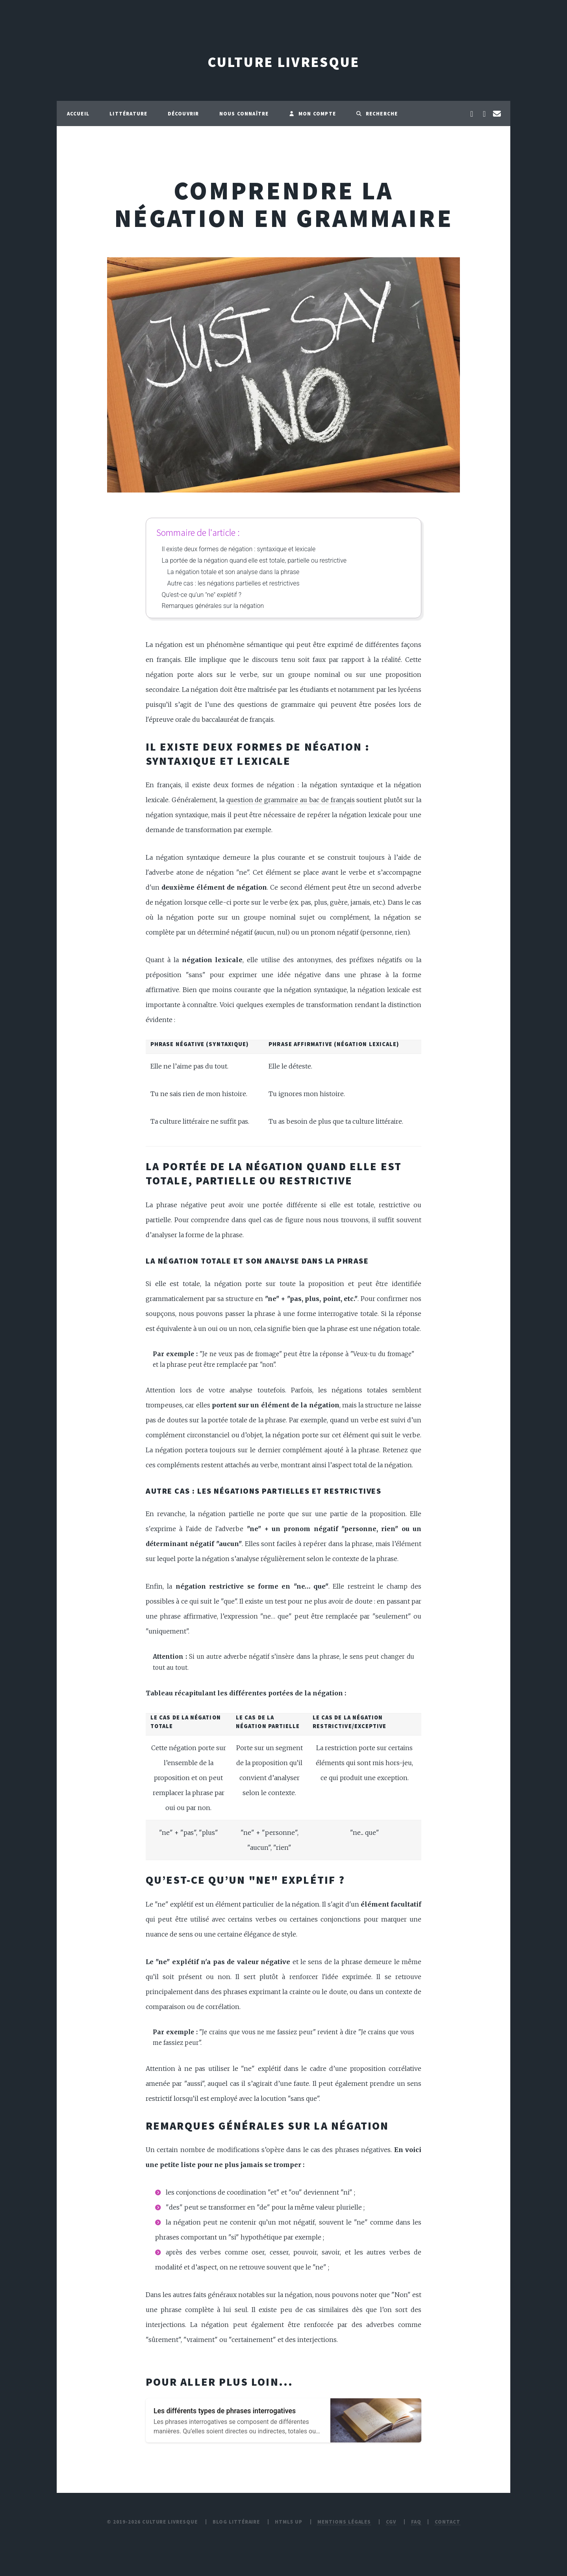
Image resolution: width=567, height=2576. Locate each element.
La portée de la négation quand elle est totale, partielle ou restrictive (254, 560)
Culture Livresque (283, 62)
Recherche (377, 113)
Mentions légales (344, 2521)
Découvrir (183, 113)
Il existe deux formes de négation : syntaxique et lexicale (239, 549)
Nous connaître (244, 113)
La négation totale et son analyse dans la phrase (233, 572)
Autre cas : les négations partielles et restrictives (233, 583)
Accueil (78, 113)
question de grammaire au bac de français (290, 800)
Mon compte (312, 113)
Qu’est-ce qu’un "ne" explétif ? (201, 594)
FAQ (416, 2521)
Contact (447, 2521)
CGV (391, 2521)
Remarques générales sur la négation (213, 606)
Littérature (128, 113)
